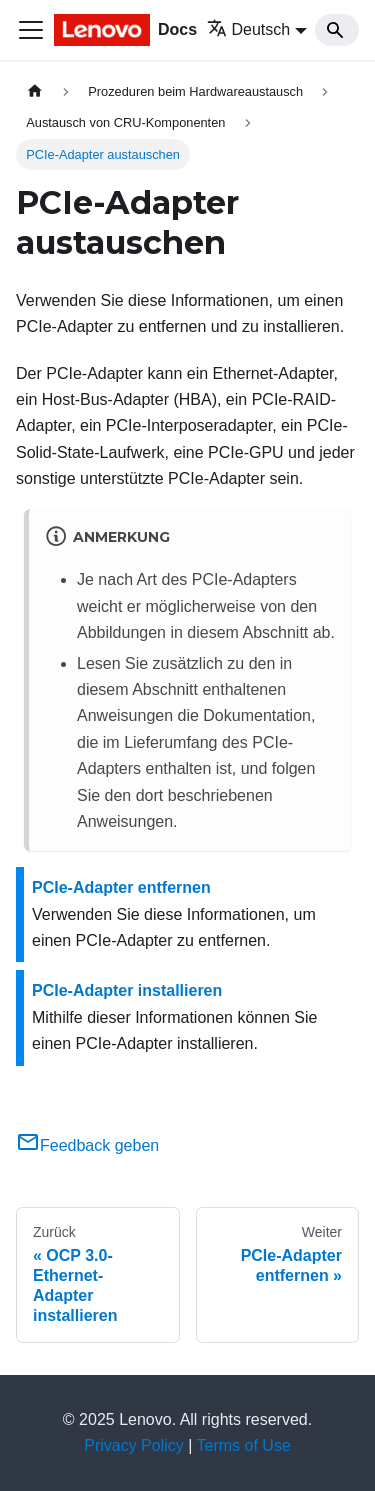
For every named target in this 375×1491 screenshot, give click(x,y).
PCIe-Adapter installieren (127, 990)
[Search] (337, 30)
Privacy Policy (134, 1445)
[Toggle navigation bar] (31, 30)
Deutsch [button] (249, 29)
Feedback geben (87, 1145)
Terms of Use (244, 1445)
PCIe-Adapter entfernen (121, 887)
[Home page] (35, 91)
